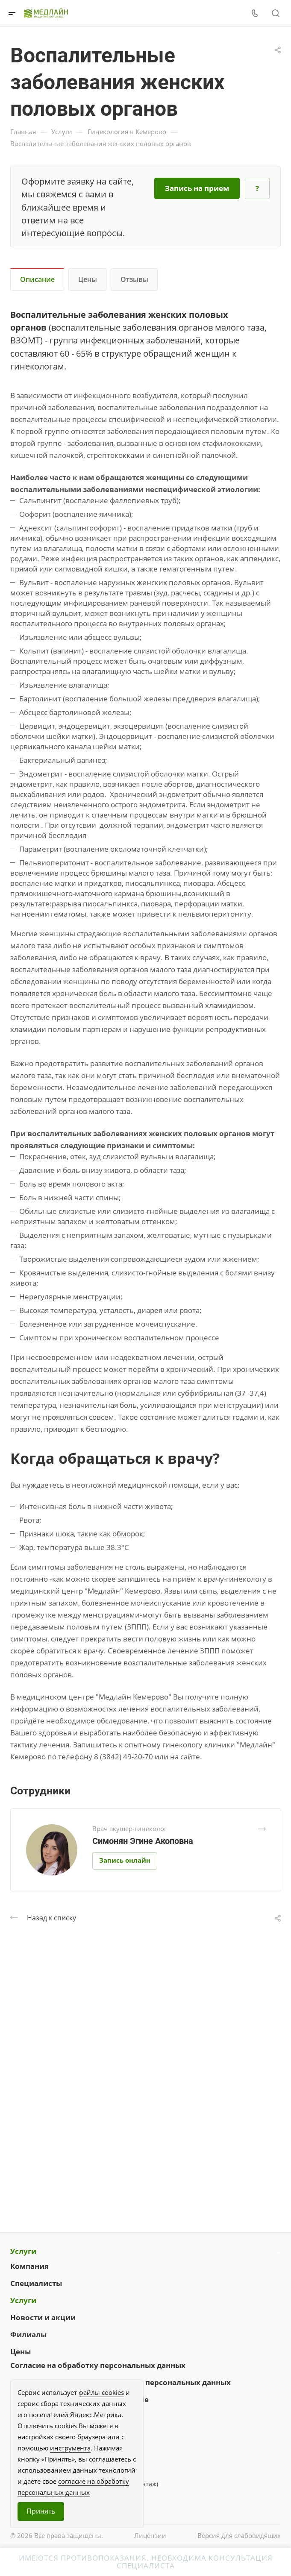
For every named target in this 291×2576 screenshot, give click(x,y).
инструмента (70, 2448)
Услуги (23, 2251)
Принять (40, 2511)
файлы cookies (101, 2392)
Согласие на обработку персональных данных (97, 2365)
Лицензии (150, 2535)
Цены (87, 279)
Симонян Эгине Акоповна (142, 1841)
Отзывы (134, 279)
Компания (29, 2266)
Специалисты (36, 2283)
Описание (37, 279)
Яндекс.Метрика (95, 2414)
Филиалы (28, 2334)
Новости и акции (43, 2317)
